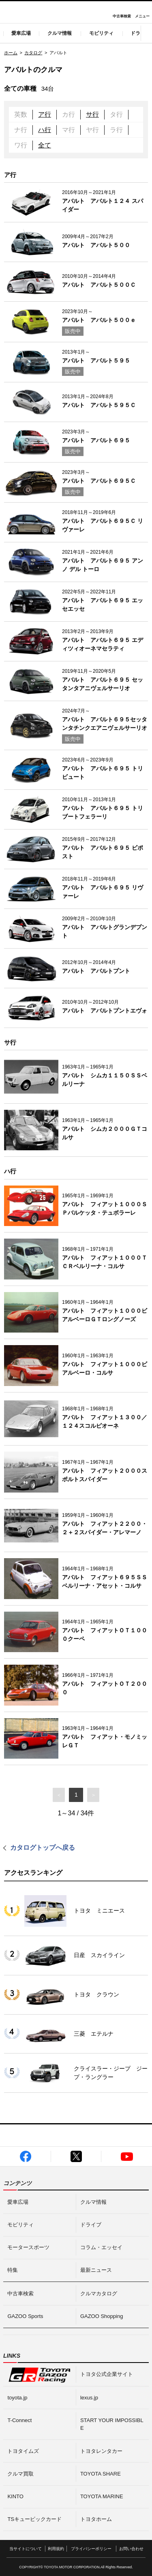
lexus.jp (89, 2398)
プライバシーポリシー (91, 2548)
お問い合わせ (131, 2548)
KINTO (15, 2496)
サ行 (92, 114)
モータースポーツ (28, 2247)
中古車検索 (122, 16)
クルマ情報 (59, 33)
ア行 (44, 114)
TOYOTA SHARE (100, 2474)
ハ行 (44, 129)
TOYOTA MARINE (101, 2496)
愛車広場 (21, 33)
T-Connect (19, 2420)
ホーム (10, 52)
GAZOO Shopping (101, 2316)
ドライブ (90, 2225)
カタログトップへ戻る (42, 1847)
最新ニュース (96, 2270)
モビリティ (101, 33)
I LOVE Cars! (16, 12)
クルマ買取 (20, 2474)
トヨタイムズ (23, 2451)
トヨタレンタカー (101, 2451)
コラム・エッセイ (101, 2247)
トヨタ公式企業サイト (106, 2374)
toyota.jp (17, 2398)
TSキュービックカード (34, 2519)
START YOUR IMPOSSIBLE (111, 2424)
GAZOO (76, 12)
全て (44, 145)
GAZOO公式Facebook (25, 2156)
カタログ (33, 52)
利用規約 (56, 2548)
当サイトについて (25, 2548)
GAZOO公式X (76, 2156)
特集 (12, 2270)
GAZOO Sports (25, 2316)
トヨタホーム (96, 2519)
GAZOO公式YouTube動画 (127, 2156)
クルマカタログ (98, 2293)
